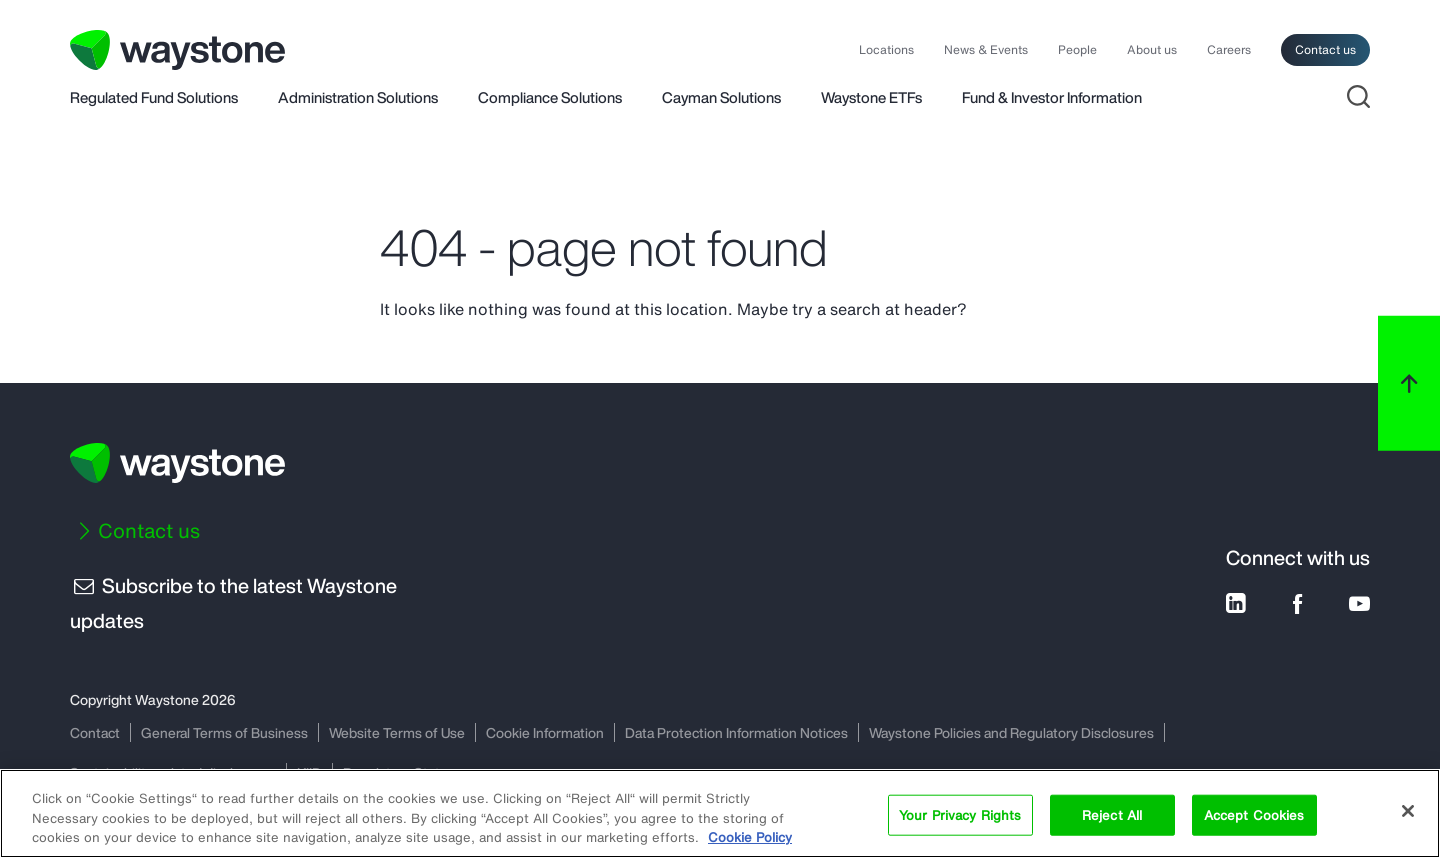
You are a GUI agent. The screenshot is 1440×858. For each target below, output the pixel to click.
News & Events (986, 50)
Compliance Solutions (550, 99)
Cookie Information (549, 732)
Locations (886, 50)
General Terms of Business (226, 732)
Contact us (1325, 49)
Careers (1229, 50)
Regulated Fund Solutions (154, 99)
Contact (95, 732)
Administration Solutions (358, 99)
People (1077, 50)
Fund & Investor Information (1052, 99)
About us (1152, 50)
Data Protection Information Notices (743, 732)
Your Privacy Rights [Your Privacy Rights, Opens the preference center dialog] (960, 814)
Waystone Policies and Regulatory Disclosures (1021, 732)
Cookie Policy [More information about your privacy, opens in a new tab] (750, 837)
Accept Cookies (1254, 814)
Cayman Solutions (721, 99)
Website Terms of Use (400, 732)
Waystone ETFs (871, 99)
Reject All (1112, 814)
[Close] (1408, 811)
